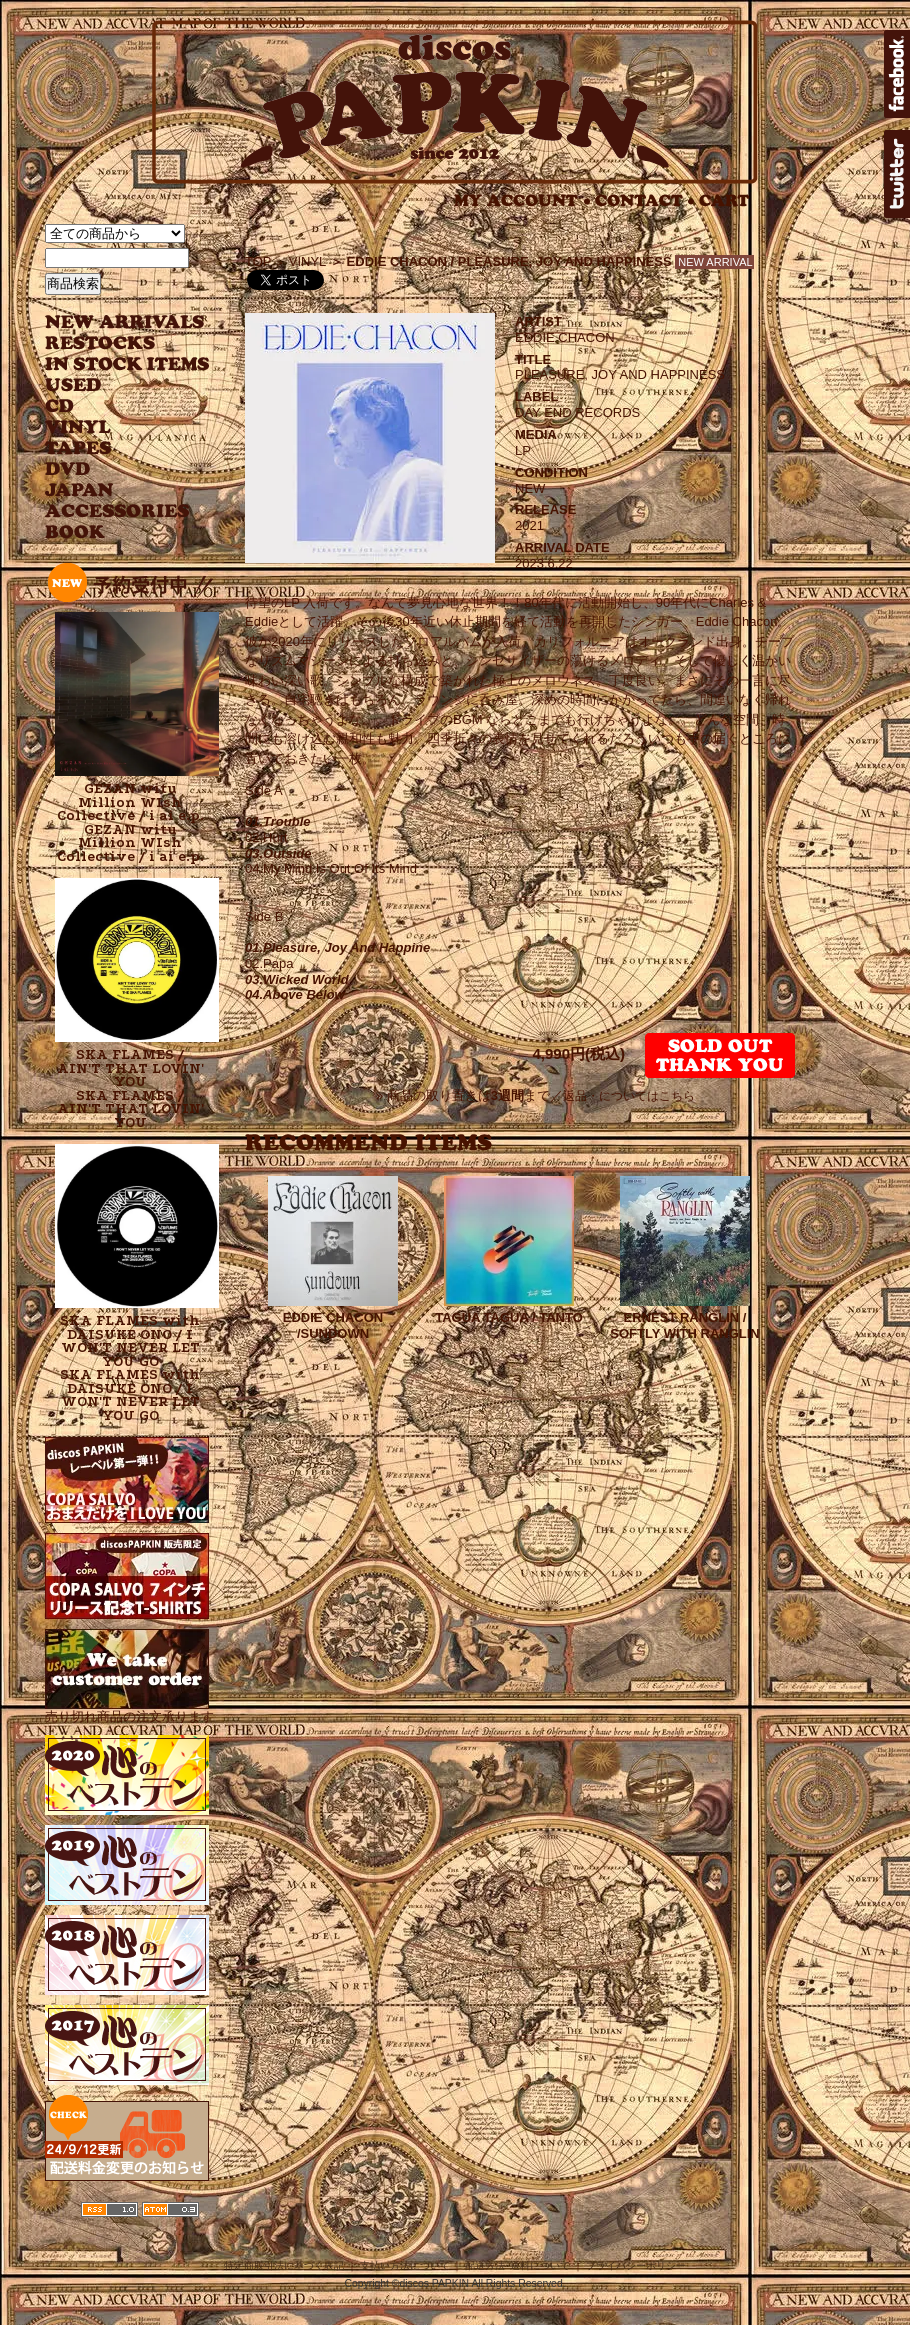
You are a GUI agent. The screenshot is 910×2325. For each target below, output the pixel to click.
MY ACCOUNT (522, 200)
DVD (67, 469)
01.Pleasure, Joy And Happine (337, 947)
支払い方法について (405, 2265)
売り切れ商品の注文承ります (129, 1708)
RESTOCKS (112, 343)
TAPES (78, 448)
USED (112, 385)
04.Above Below (295, 994)
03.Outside (278, 853)
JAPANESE (112, 490)
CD (60, 406)
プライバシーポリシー (636, 2265)
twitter (897, 174)
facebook (897, 74)
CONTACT (645, 200)
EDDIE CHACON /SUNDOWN (333, 1325)
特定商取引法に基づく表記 (284, 2265)
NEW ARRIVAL (125, 322)
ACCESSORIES (117, 511)
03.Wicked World (297, 979)
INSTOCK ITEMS (127, 364)
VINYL (80, 427)
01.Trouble (278, 821)
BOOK (76, 532)
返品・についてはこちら (629, 1096)
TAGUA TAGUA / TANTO (509, 1317)
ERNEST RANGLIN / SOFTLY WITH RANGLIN (685, 1325)
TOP (258, 261)
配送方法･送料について (517, 2265)
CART (724, 200)
